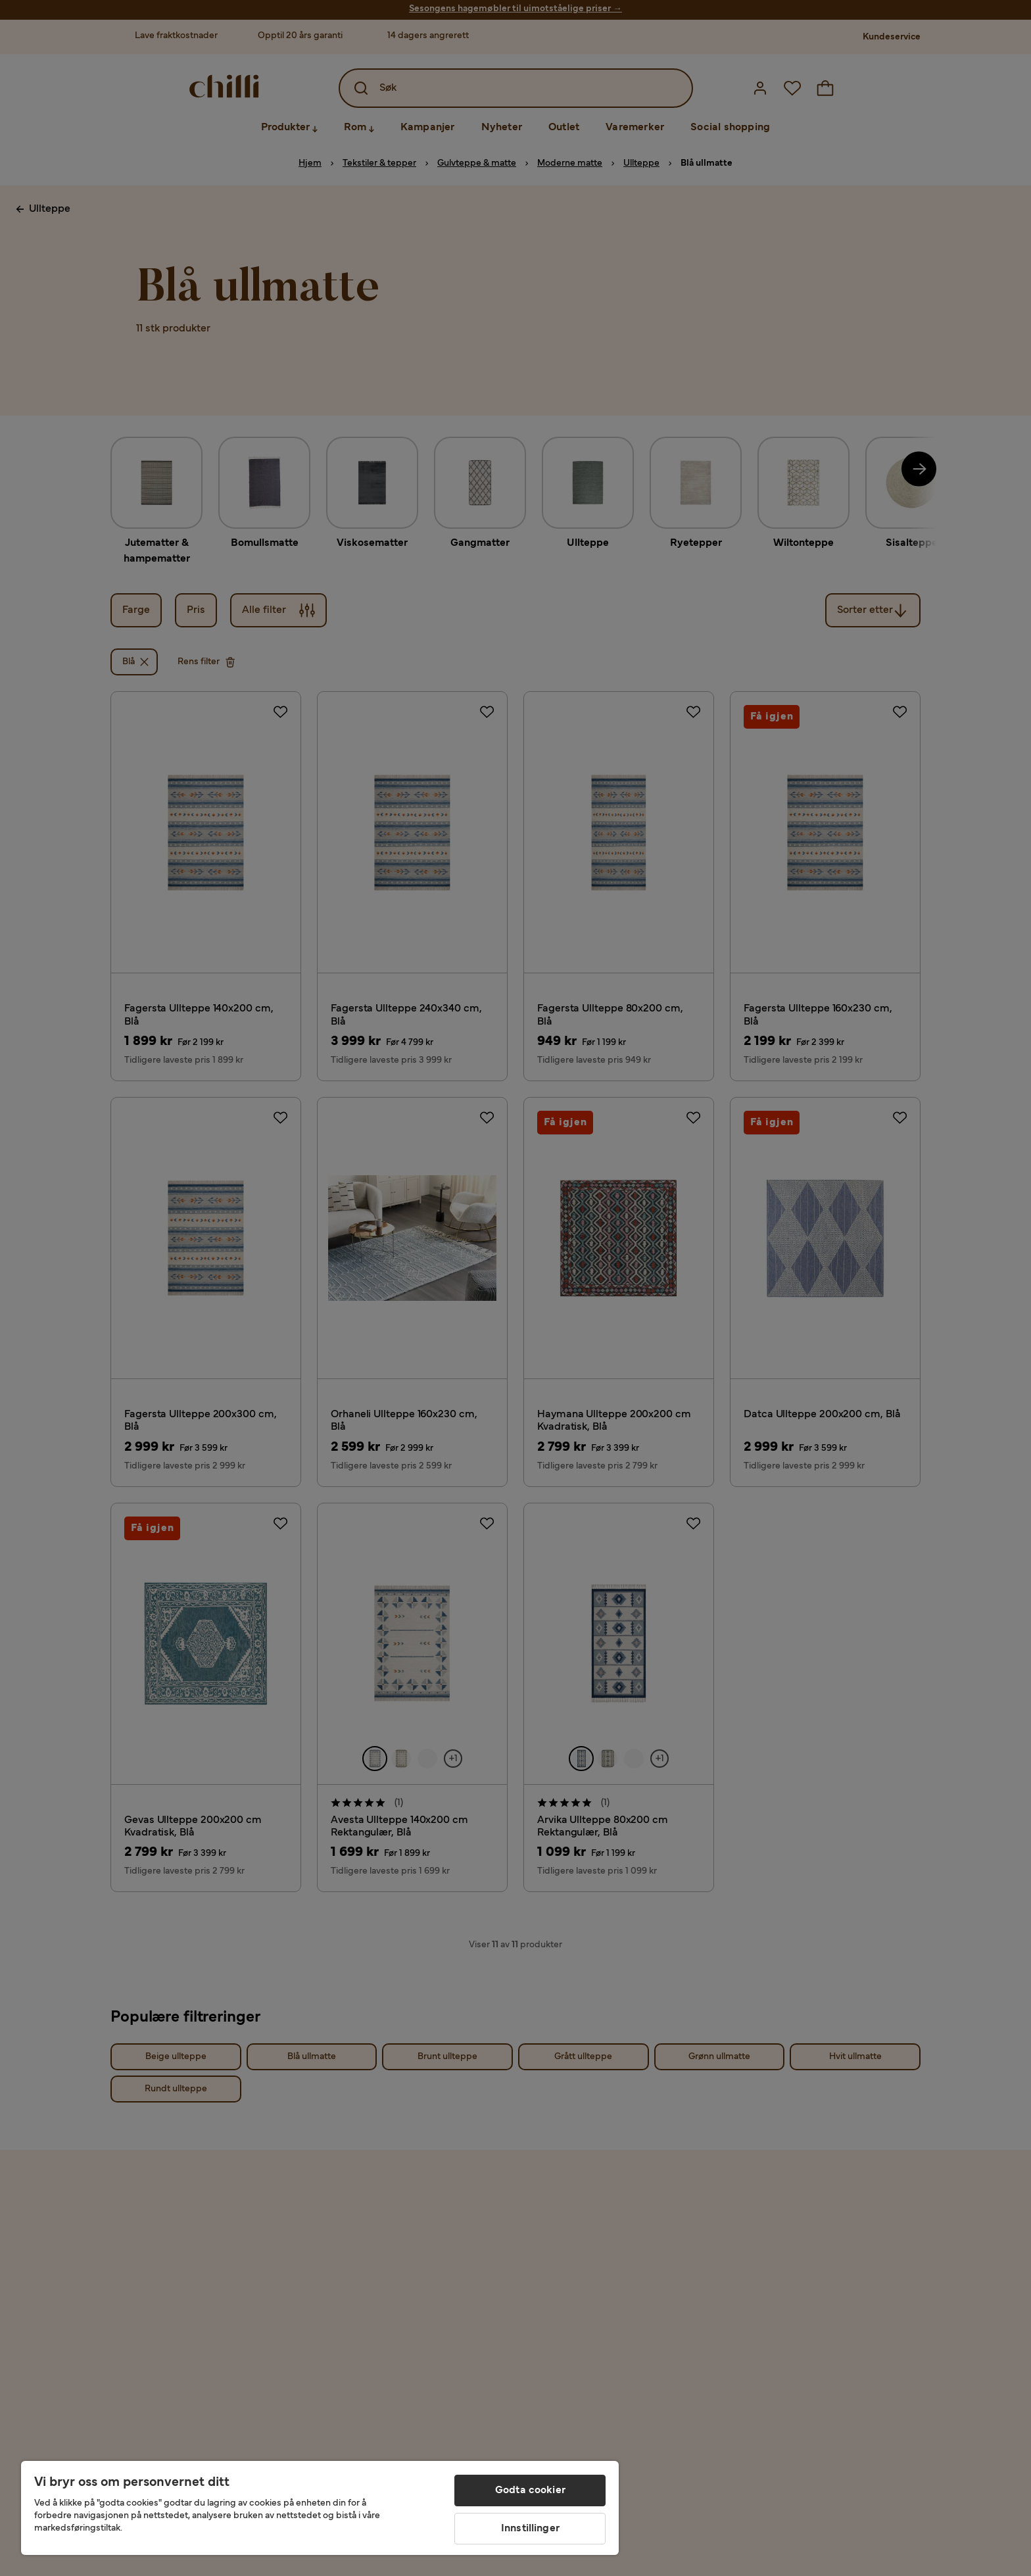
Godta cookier (530, 2490)
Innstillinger (530, 2528)
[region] (320, 2508)
